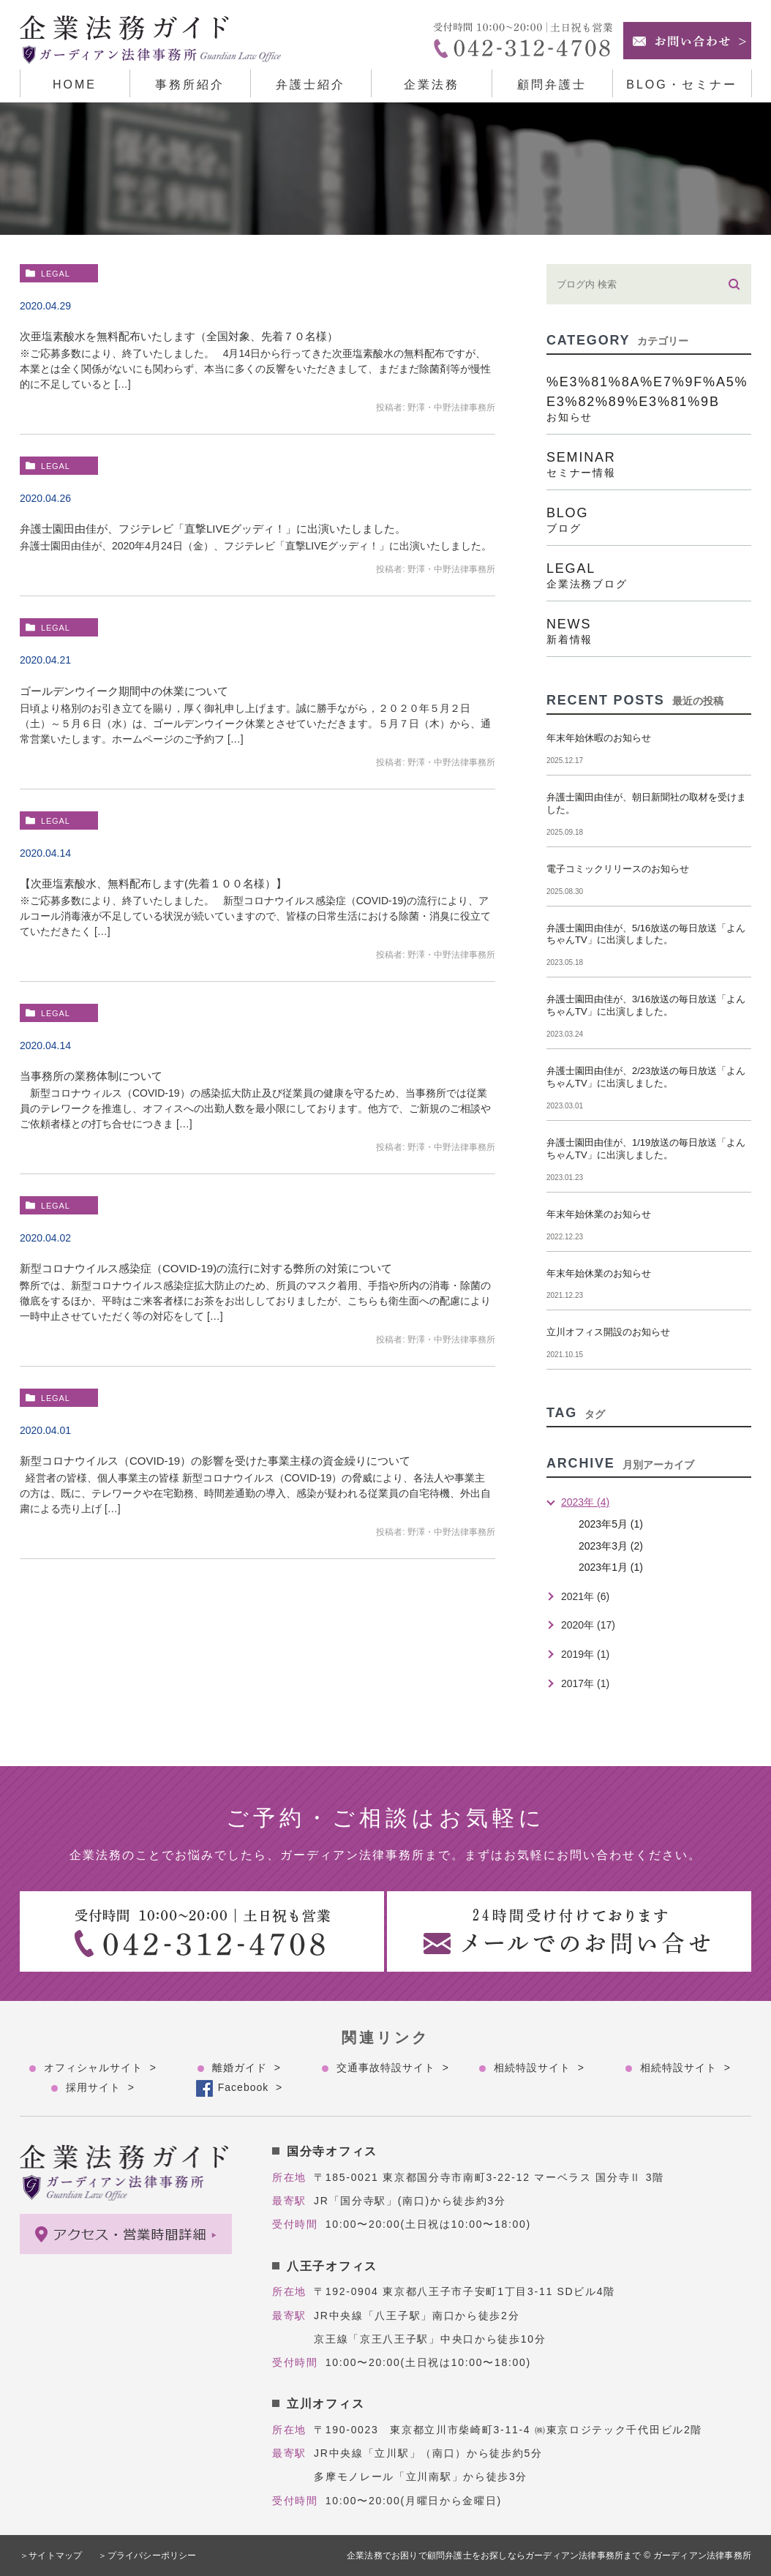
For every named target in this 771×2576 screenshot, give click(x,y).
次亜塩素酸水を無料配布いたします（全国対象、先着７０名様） (179, 336)
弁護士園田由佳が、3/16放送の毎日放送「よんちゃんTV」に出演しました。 (645, 1005)
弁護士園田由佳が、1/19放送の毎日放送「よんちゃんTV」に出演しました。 (645, 1148)
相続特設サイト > (539, 2067)
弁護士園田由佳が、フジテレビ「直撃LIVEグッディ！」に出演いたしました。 (213, 528)
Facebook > (250, 2087)
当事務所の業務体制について (91, 1076)
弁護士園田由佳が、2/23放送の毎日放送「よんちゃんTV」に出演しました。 (645, 1077)
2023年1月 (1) (611, 1567)
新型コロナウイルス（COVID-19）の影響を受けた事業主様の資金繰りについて (215, 1460)
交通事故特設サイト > (392, 2067)
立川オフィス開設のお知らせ (608, 1331)
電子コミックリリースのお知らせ (617, 868)
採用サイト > (100, 2087)
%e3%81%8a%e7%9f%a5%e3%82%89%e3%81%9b (648, 398)
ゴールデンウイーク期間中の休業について (124, 691)
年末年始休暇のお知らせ (598, 737)
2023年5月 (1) (611, 1524)
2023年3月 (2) (611, 1546)
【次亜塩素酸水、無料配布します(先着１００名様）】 (153, 883)
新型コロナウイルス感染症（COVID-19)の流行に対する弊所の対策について (206, 1268)
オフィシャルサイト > (100, 2067)
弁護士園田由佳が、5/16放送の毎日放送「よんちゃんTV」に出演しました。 (645, 934)
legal (55, 273)
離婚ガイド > (246, 2067)
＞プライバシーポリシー (148, 2555)
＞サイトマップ (51, 2555)
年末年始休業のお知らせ (598, 1214)
